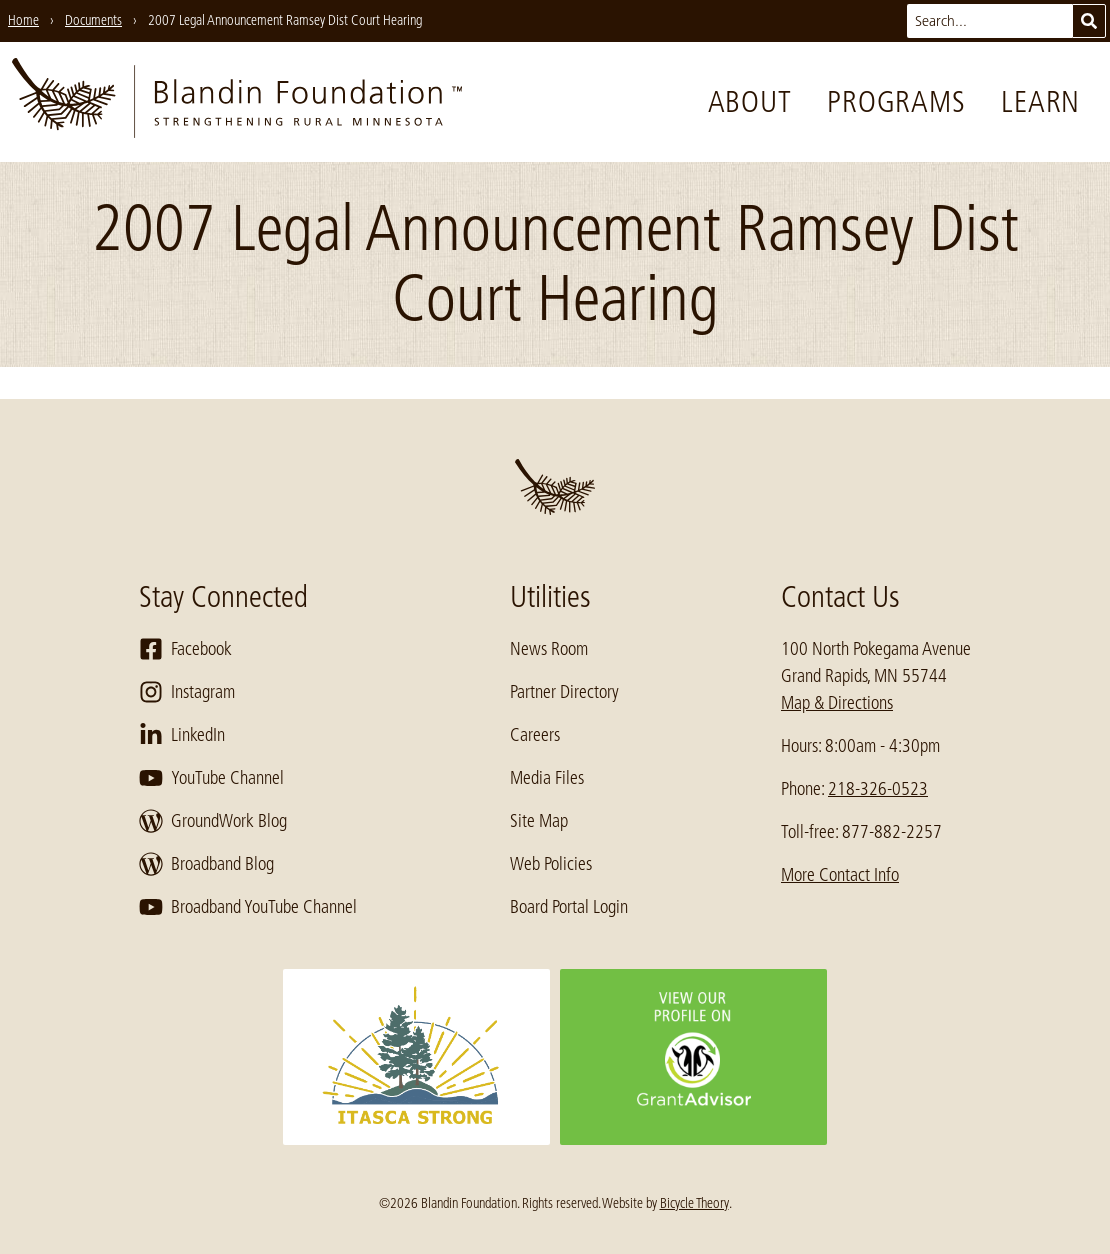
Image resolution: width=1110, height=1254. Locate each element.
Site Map (539, 821)
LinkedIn (182, 735)
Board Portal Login (569, 907)
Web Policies (551, 864)
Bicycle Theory (694, 1203)
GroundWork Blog (213, 821)
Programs (896, 102)
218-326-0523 (878, 789)
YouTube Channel (211, 778)
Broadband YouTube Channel (248, 907)
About (750, 102)
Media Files (547, 778)
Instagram (187, 692)
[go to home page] (237, 102)
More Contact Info (840, 875)
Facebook (185, 649)
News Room (549, 649)
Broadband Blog (206, 864)
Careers (535, 735)
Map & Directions (837, 703)
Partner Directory (564, 692)
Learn (1040, 102)
